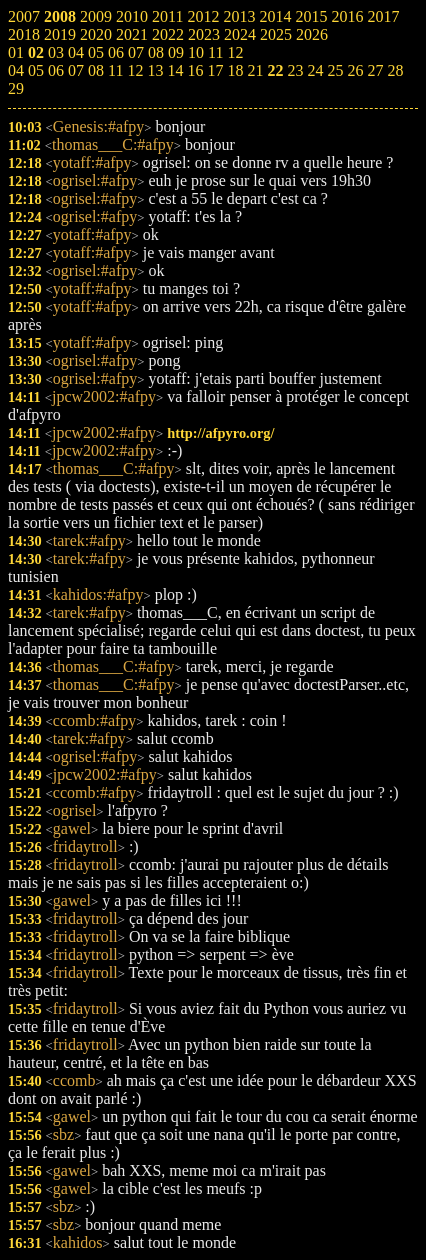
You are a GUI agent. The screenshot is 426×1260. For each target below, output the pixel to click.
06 (56, 70)
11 (115, 70)
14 (175, 70)
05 (36, 70)
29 (16, 88)
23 (295, 70)
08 (96, 70)
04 (16, 70)
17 (215, 70)
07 (76, 70)
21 (255, 70)
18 (235, 70)
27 (375, 70)
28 (395, 70)
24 (315, 70)
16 (195, 70)
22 (275, 70)
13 (155, 70)
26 (355, 70)
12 (135, 70)
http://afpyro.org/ (220, 433)
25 (335, 70)
